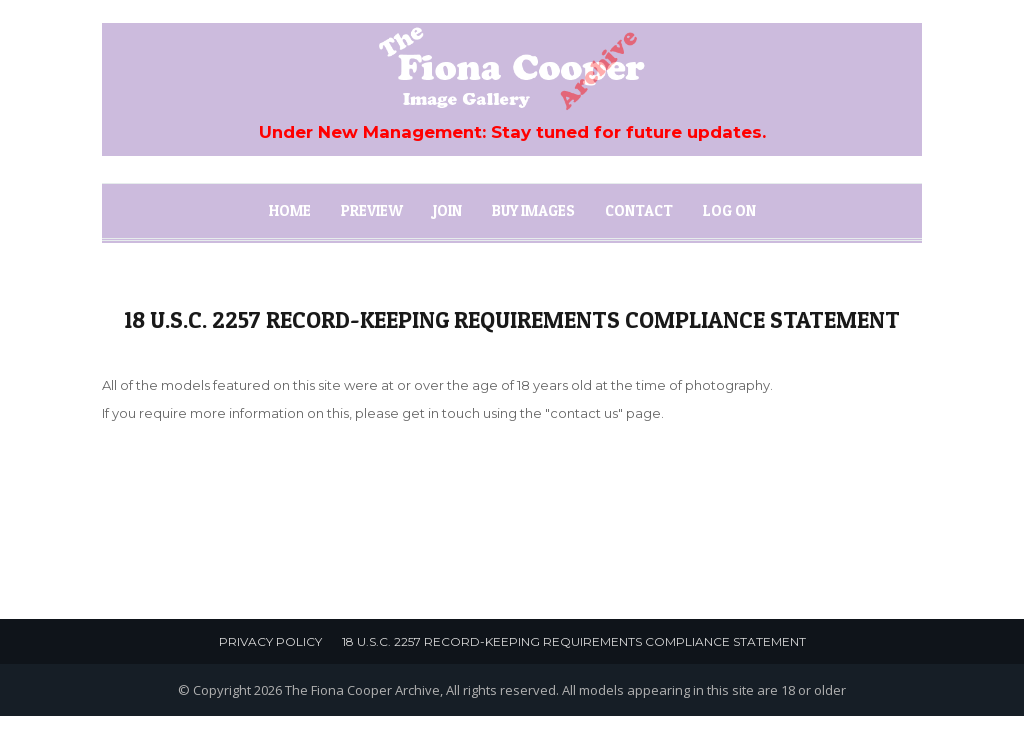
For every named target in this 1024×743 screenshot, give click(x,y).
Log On (729, 210)
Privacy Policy (270, 641)
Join (447, 210)
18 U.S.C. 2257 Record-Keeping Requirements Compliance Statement (574, 641)
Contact (639, 210)
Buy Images (533, 210)
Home (290, 210)
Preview (372, 210)
